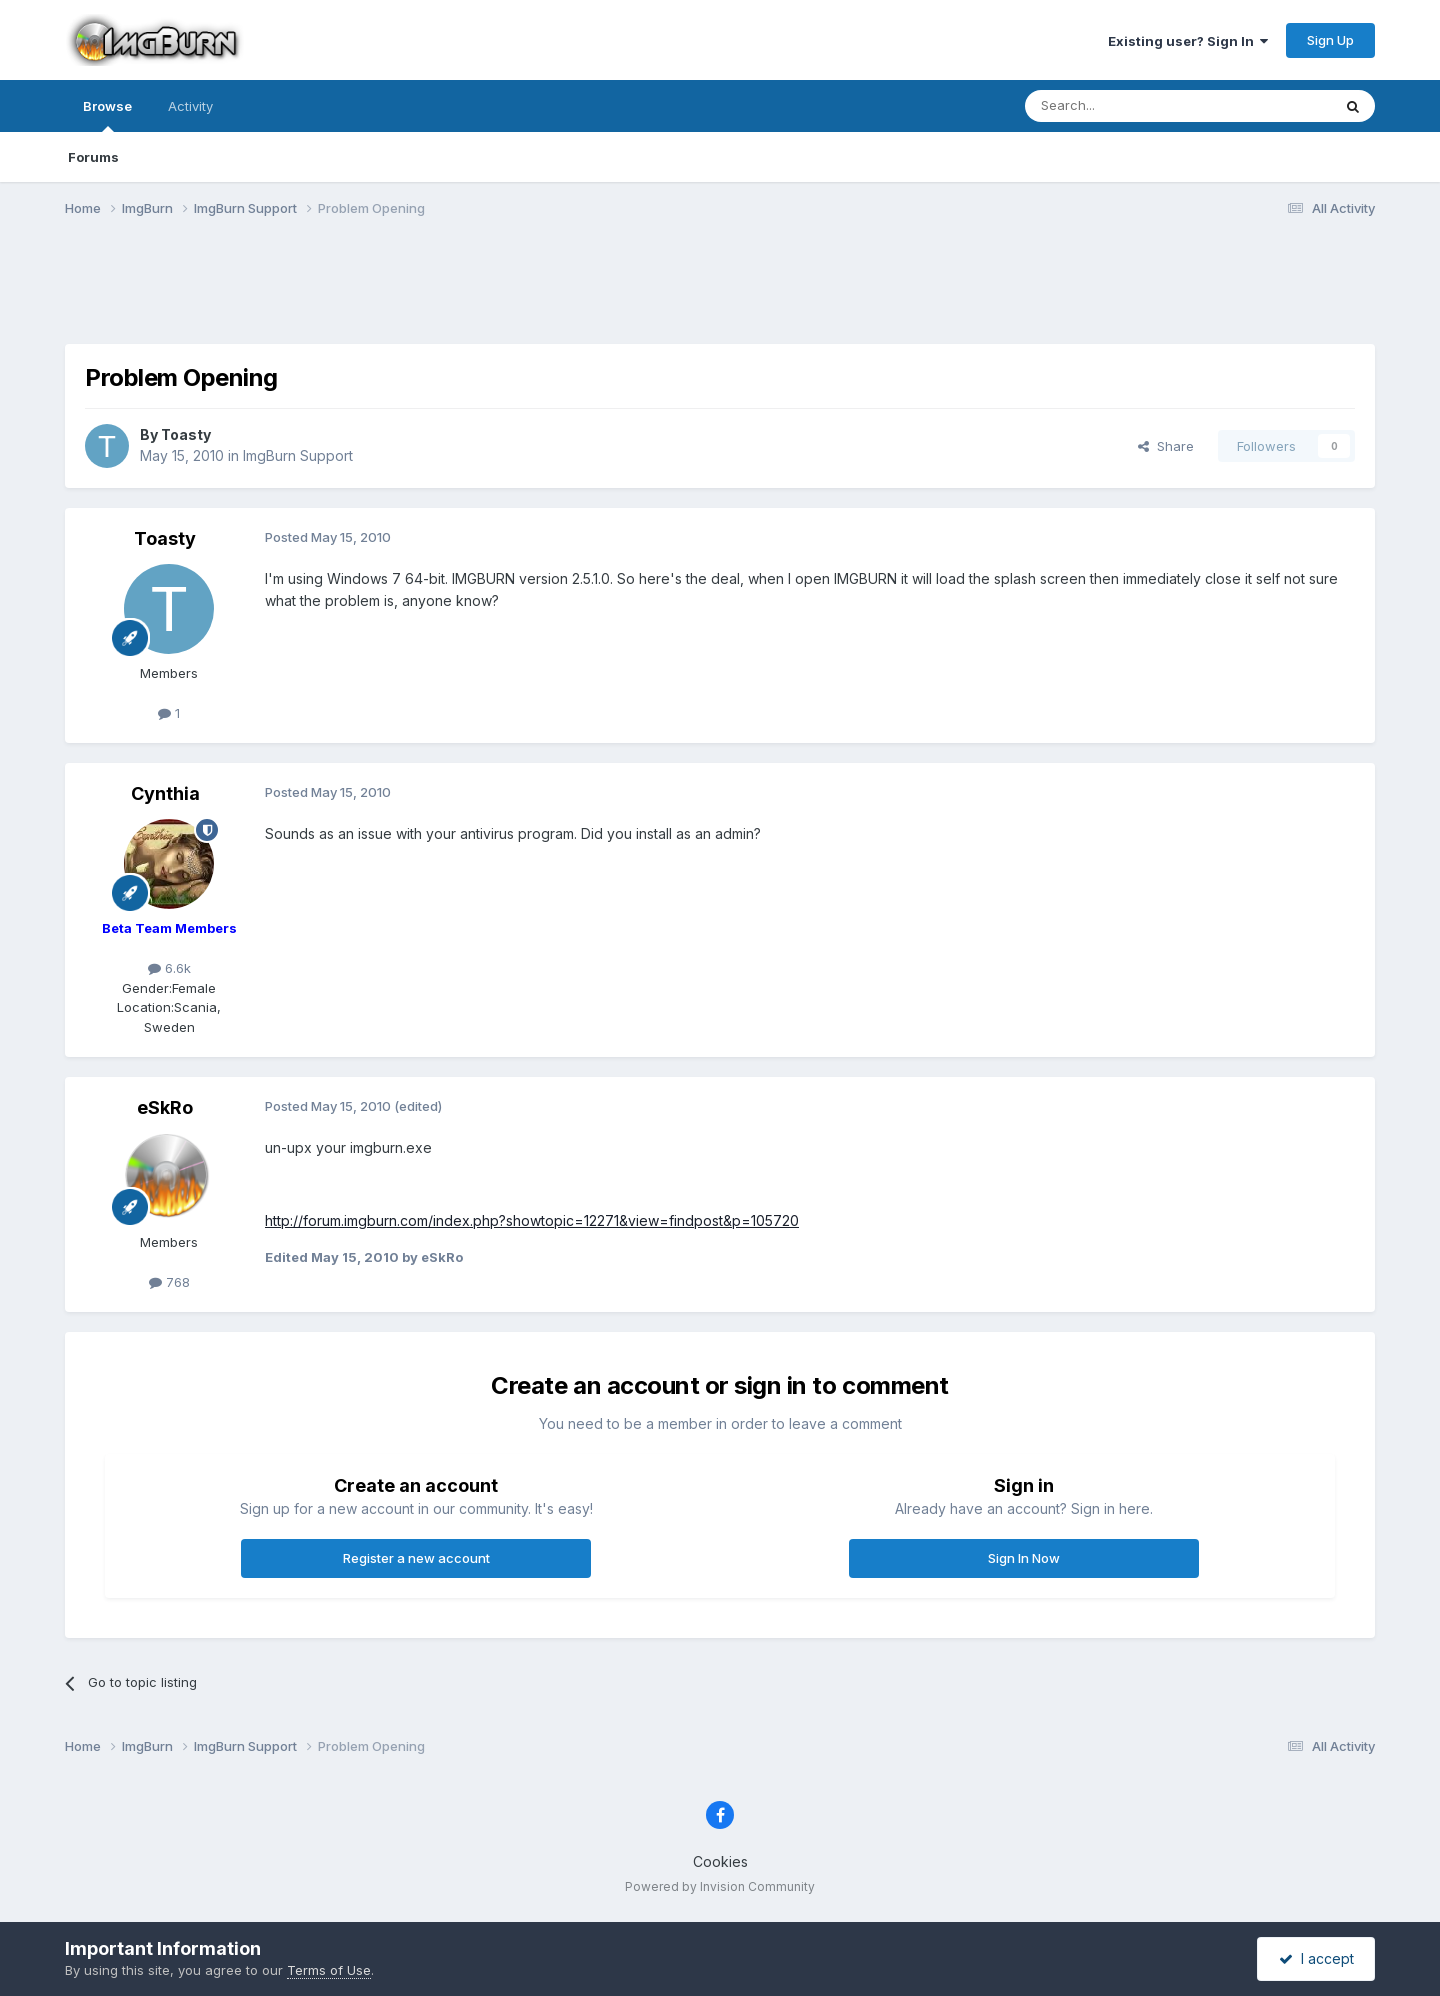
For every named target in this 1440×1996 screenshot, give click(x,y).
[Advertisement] (720, 293)
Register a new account (416, 1558)
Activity (190, 106)
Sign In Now (1024, 1558)
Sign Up (1330, 40)
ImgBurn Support (298, 455)
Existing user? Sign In (1188, 41)
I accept (1316, 1958)
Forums (93, 157)
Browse (107, 115)
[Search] (1127, 106)
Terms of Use (329, 1970)
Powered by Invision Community (720, 1886)
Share (1166, 446)
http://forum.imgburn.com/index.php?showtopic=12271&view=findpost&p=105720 (532, 1220)
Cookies (720, 1861)
